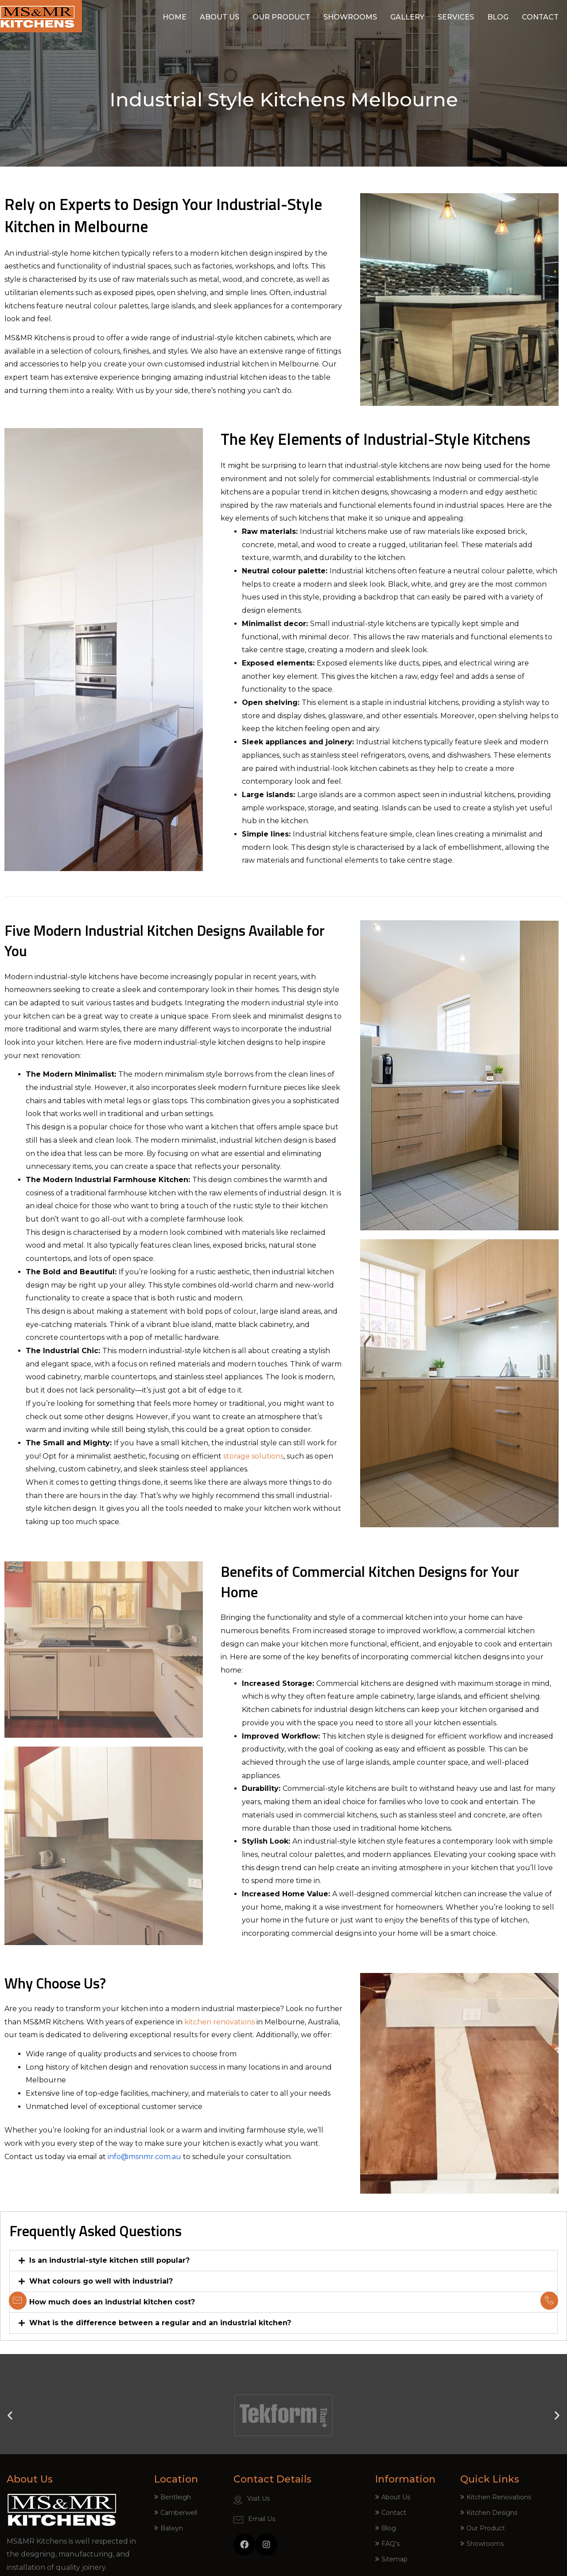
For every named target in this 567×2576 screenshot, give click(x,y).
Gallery (407, 17)
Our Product (281, 17)
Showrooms (350, 17)
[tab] (283, 2260)
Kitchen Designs (491, 2513)
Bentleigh (175, 2497)
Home (174, 17)
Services (456, 17)
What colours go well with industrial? (101, 2281)
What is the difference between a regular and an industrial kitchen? (160, 2323)
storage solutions (253, 1456)
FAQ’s (390, 2544)
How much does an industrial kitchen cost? (112, 2302)
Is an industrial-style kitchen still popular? (109, 2260)
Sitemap (394, 2559)
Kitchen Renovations (498, 2497)
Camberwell (178, 2513)
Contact (540, 17)
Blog (498, 17)
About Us (219, 17)
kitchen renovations (219, 2022)
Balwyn (171, 2528)
